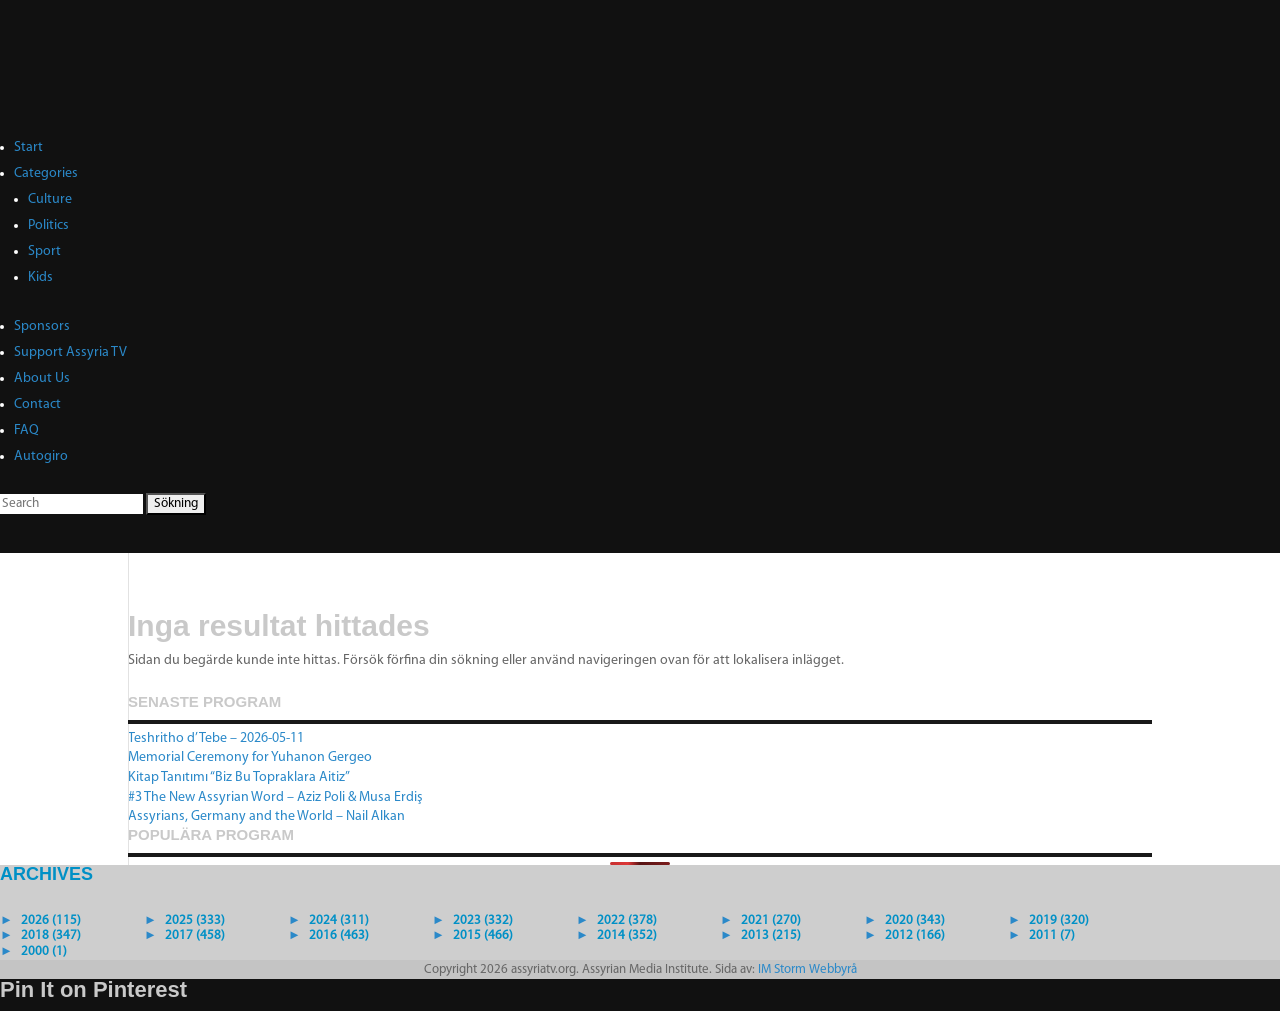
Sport (44, 251)
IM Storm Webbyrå (807, 969)
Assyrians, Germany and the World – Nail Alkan (266, 816)
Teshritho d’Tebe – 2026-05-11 (216, 738)
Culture (50, 199)
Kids (40, 277)
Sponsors (42, 326)
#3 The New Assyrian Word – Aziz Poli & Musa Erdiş (275, 797)
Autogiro (41, 456)
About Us (42, 378)
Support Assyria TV (70, 352)
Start (28, 147)
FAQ (26, 430)
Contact (37, 404)
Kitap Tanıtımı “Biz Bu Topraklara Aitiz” (239, 777)
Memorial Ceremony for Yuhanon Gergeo (250, 757)
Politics (48, 225)
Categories (46, 173)
